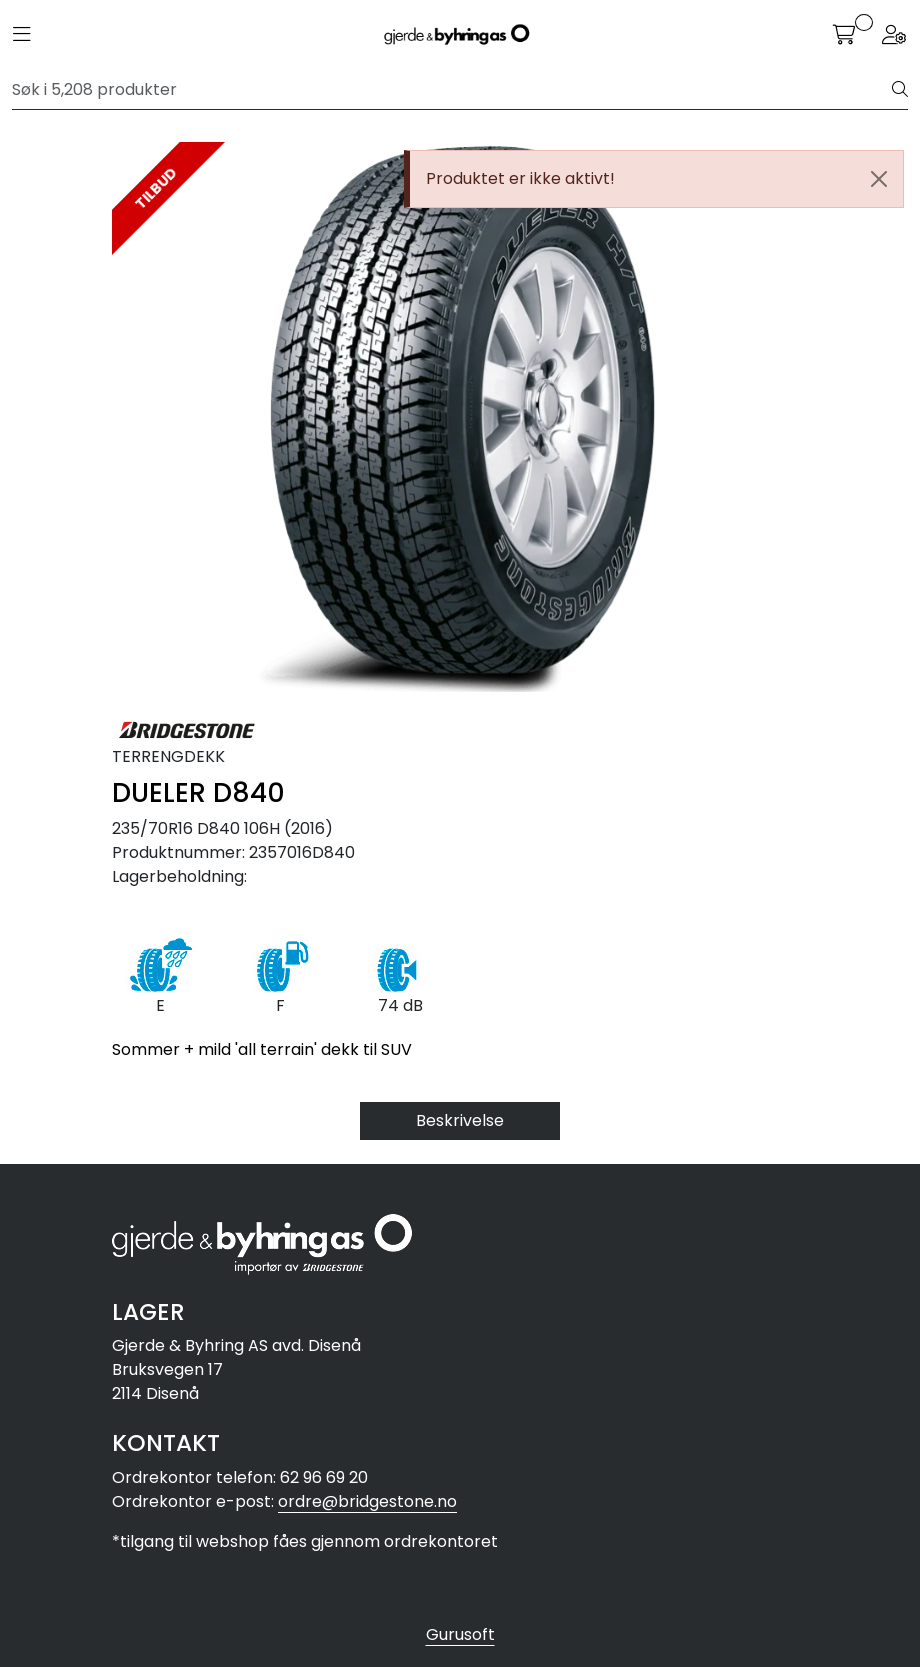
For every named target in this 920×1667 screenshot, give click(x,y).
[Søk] (452, 90)
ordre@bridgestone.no (367, 1501)
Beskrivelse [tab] (460, 1120)
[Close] (879, 179)
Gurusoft (460, 1634)
